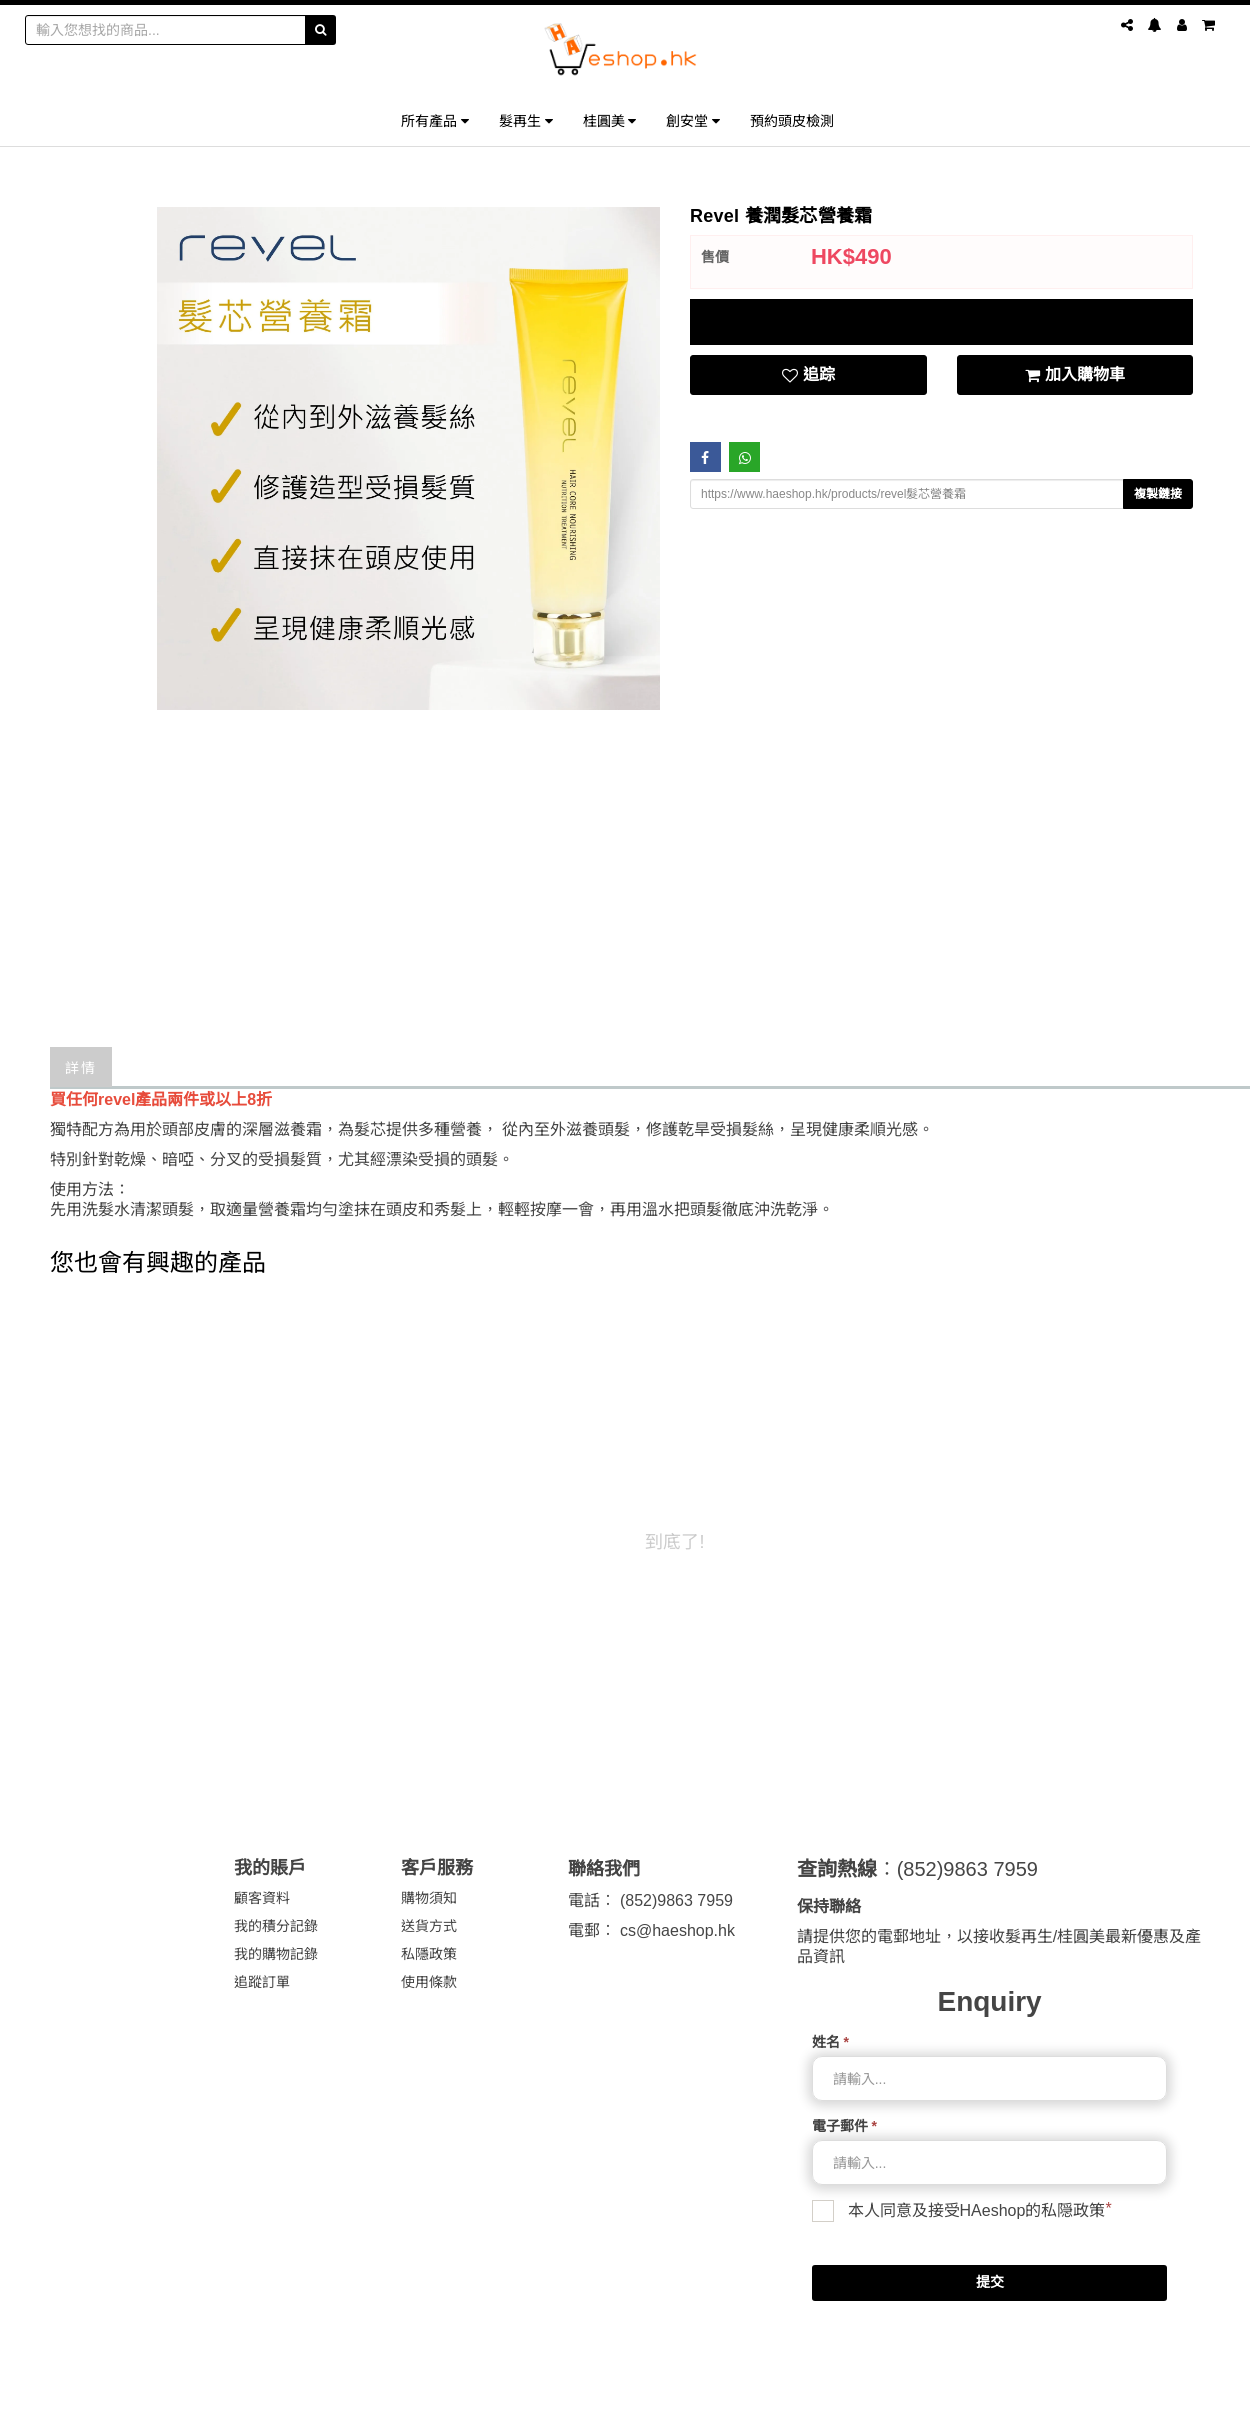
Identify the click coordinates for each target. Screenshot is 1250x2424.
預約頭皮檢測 (792, 120)
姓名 (830, 2042)
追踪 (808, 375)
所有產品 (435, 120)
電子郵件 (844, 2126)
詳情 (81, 1066)
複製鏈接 (1158, 494)
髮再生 (526, 120)
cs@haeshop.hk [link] (677, 1930)
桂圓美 (610, 120)
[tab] (941, 322)
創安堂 (693, 120)
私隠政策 (1073, 2210)
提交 (990, 2282)
